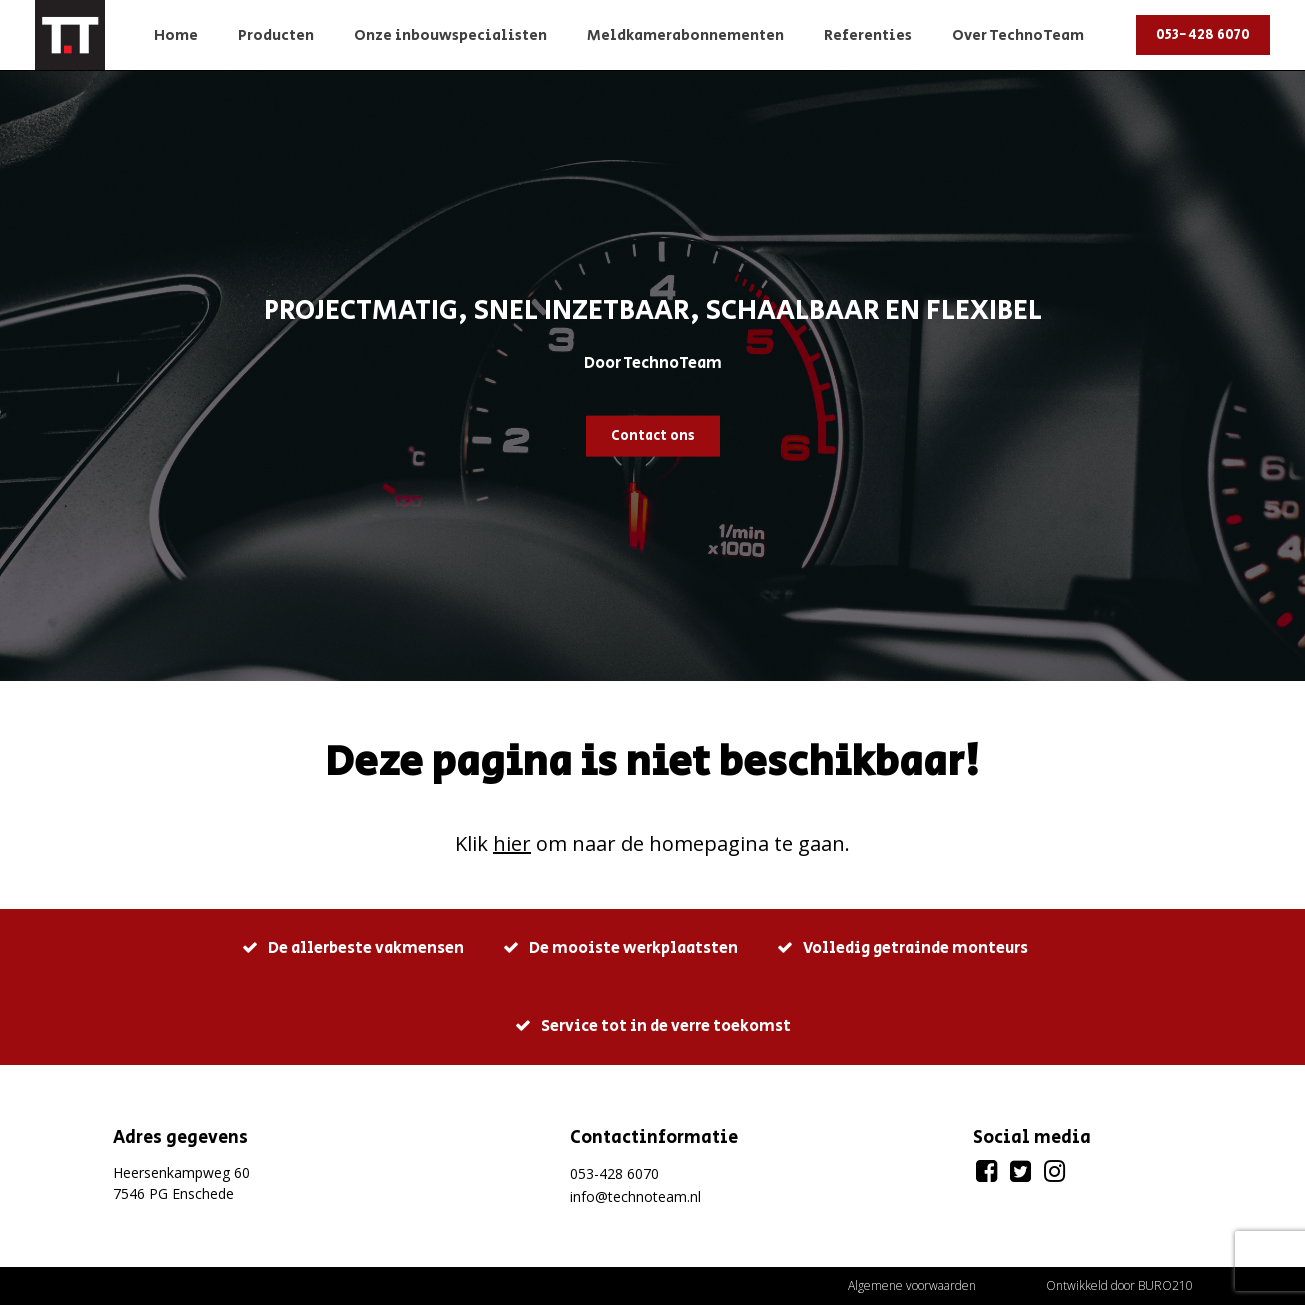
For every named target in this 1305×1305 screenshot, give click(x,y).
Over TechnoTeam (1018, 35)
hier (512, 843)
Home (176, 35)
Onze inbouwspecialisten (450, 35)
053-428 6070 (1203, 35)
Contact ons (653, 435)
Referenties (868, 35)
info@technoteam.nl (635, 1196)
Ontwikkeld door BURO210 (1119, 1285)
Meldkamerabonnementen (685, 35)
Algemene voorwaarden (912, 1285)
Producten (276, 35)
